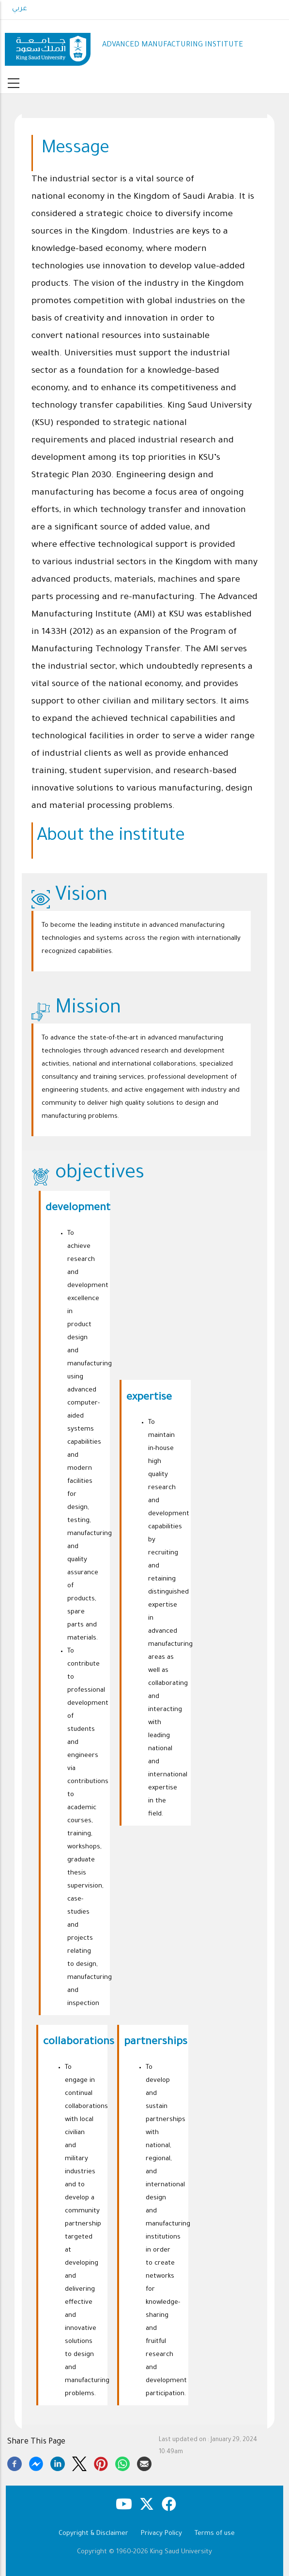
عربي (19, 9)
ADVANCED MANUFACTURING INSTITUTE (172, 45)
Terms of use (215, 2533)
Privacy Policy (161, 2533)
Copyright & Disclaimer (93, 2533)
